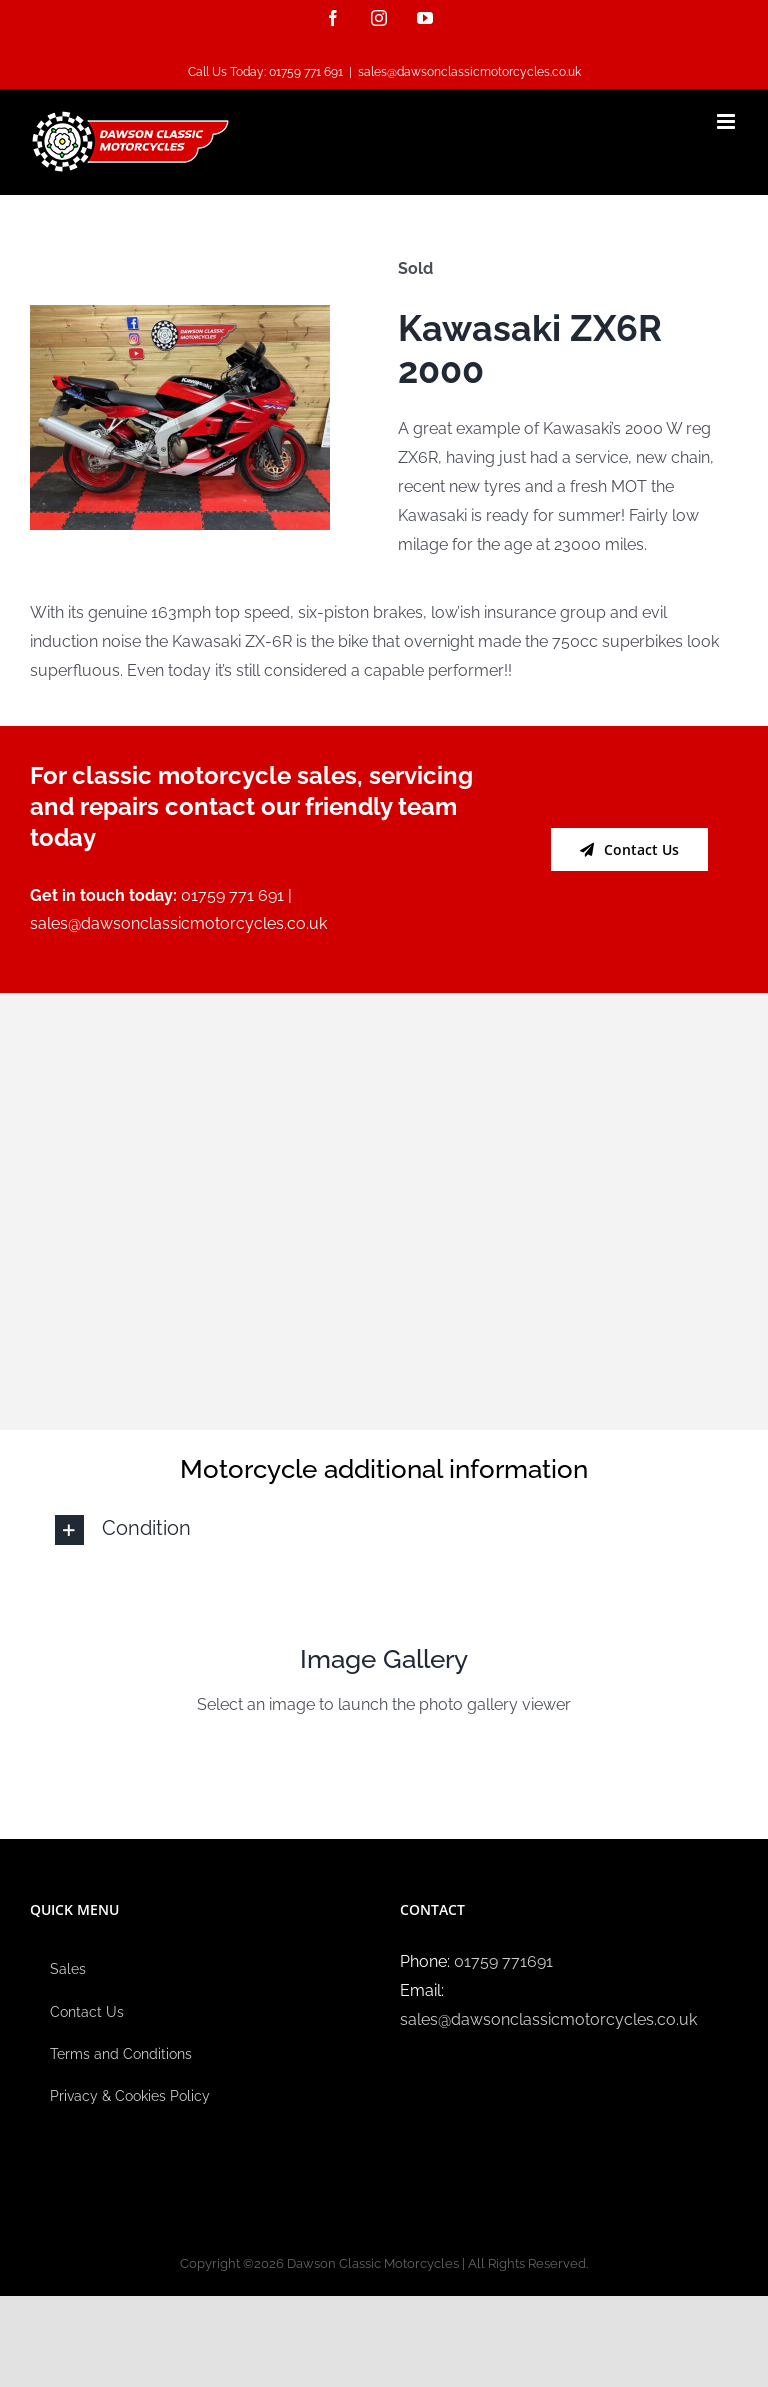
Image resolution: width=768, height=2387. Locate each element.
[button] (384, 1530)
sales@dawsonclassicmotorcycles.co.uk (469, 72)
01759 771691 (503, 1961)
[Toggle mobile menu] (727, 121)
